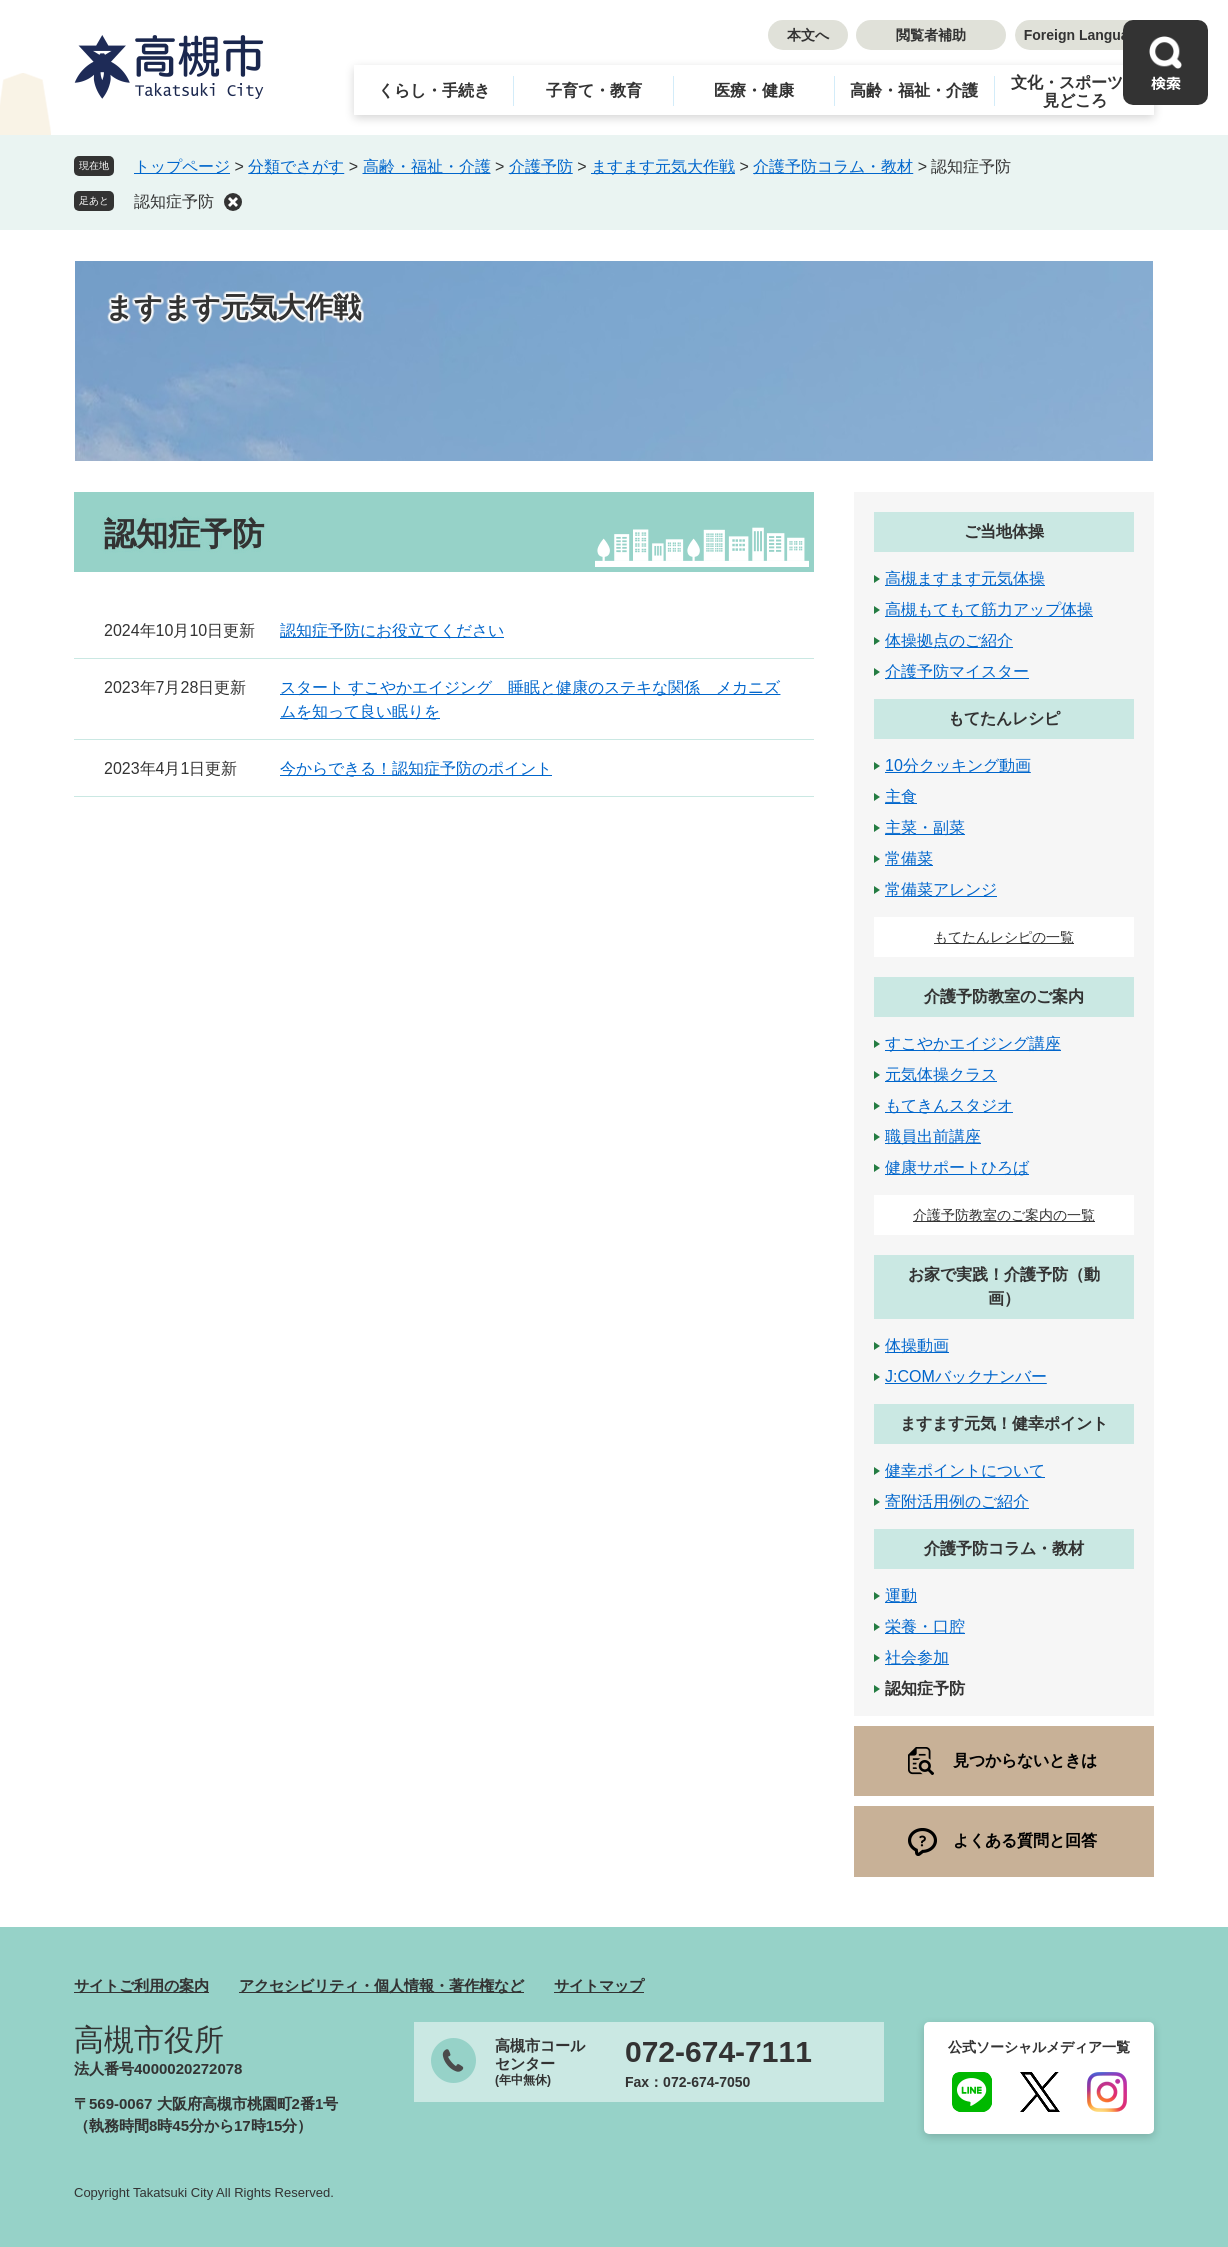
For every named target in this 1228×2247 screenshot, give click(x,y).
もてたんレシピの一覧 (1004, 937)
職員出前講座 (933, 1136)
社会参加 (917, 1657)
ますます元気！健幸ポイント (1004, 1423)
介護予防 (541, 166)
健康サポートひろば (957, 1167)
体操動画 (917, 1345)
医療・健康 (754, 90)
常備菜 (909, 858)
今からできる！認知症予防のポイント (416, 768)
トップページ (182, 166)
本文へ (808, 35)
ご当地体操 (1004, 531)
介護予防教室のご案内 (1004, 996)
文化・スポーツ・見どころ (1075, 91)
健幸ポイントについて (965, 1470)
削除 (233, 202)
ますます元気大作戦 (663, 166)
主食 (901, 796)
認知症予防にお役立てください (392, 630)
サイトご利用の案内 (141, 1985)
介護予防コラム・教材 (833, 166)
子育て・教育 (594, 90)
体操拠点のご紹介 (949, 640)
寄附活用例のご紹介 (957, 1501)
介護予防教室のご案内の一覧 (1004, 1215)
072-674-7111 (718, 2052)
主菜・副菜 (925, 827)
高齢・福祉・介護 (914, 90)
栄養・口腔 (925, 1626)
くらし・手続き (434, 90)
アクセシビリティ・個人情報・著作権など (381, 1985)
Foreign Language (1084, 35)
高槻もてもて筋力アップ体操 (989, 609)
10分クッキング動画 (958, 765)
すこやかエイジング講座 (973, 1043)
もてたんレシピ (1004, 718)
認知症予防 (174, 201)
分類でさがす (296, 166)
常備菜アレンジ (941, 889)
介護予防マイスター (957, 671)
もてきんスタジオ (949, 1105)
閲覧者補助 (931, 35)
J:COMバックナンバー (966, 1376)
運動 (901, 1595)
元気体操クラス (941, 1074)
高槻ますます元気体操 (965, 578)
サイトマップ (599, 1985)
